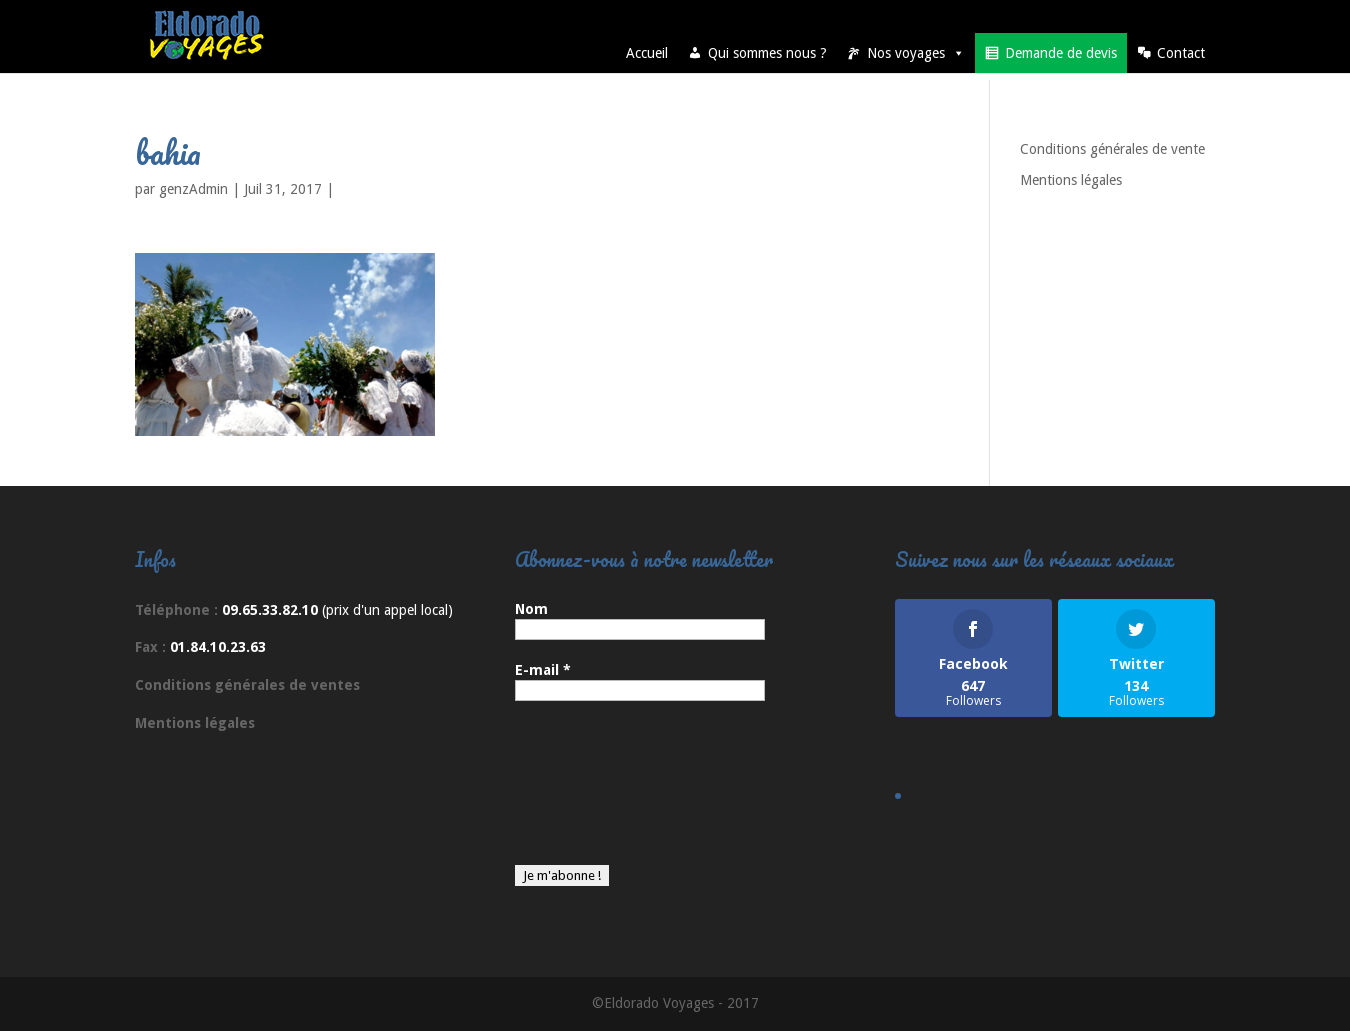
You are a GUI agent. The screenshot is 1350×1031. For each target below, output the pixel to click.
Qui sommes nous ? (767, 53)
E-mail (543, 670)
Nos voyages (916, 53)
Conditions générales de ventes (247, 685)
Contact (1181, 53)
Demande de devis (1061, 53)
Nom (531, 609)
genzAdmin (193, 189)
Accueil (647, 53)
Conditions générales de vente (1112, 149)
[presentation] (597, 793)
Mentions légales (1071, 180)
